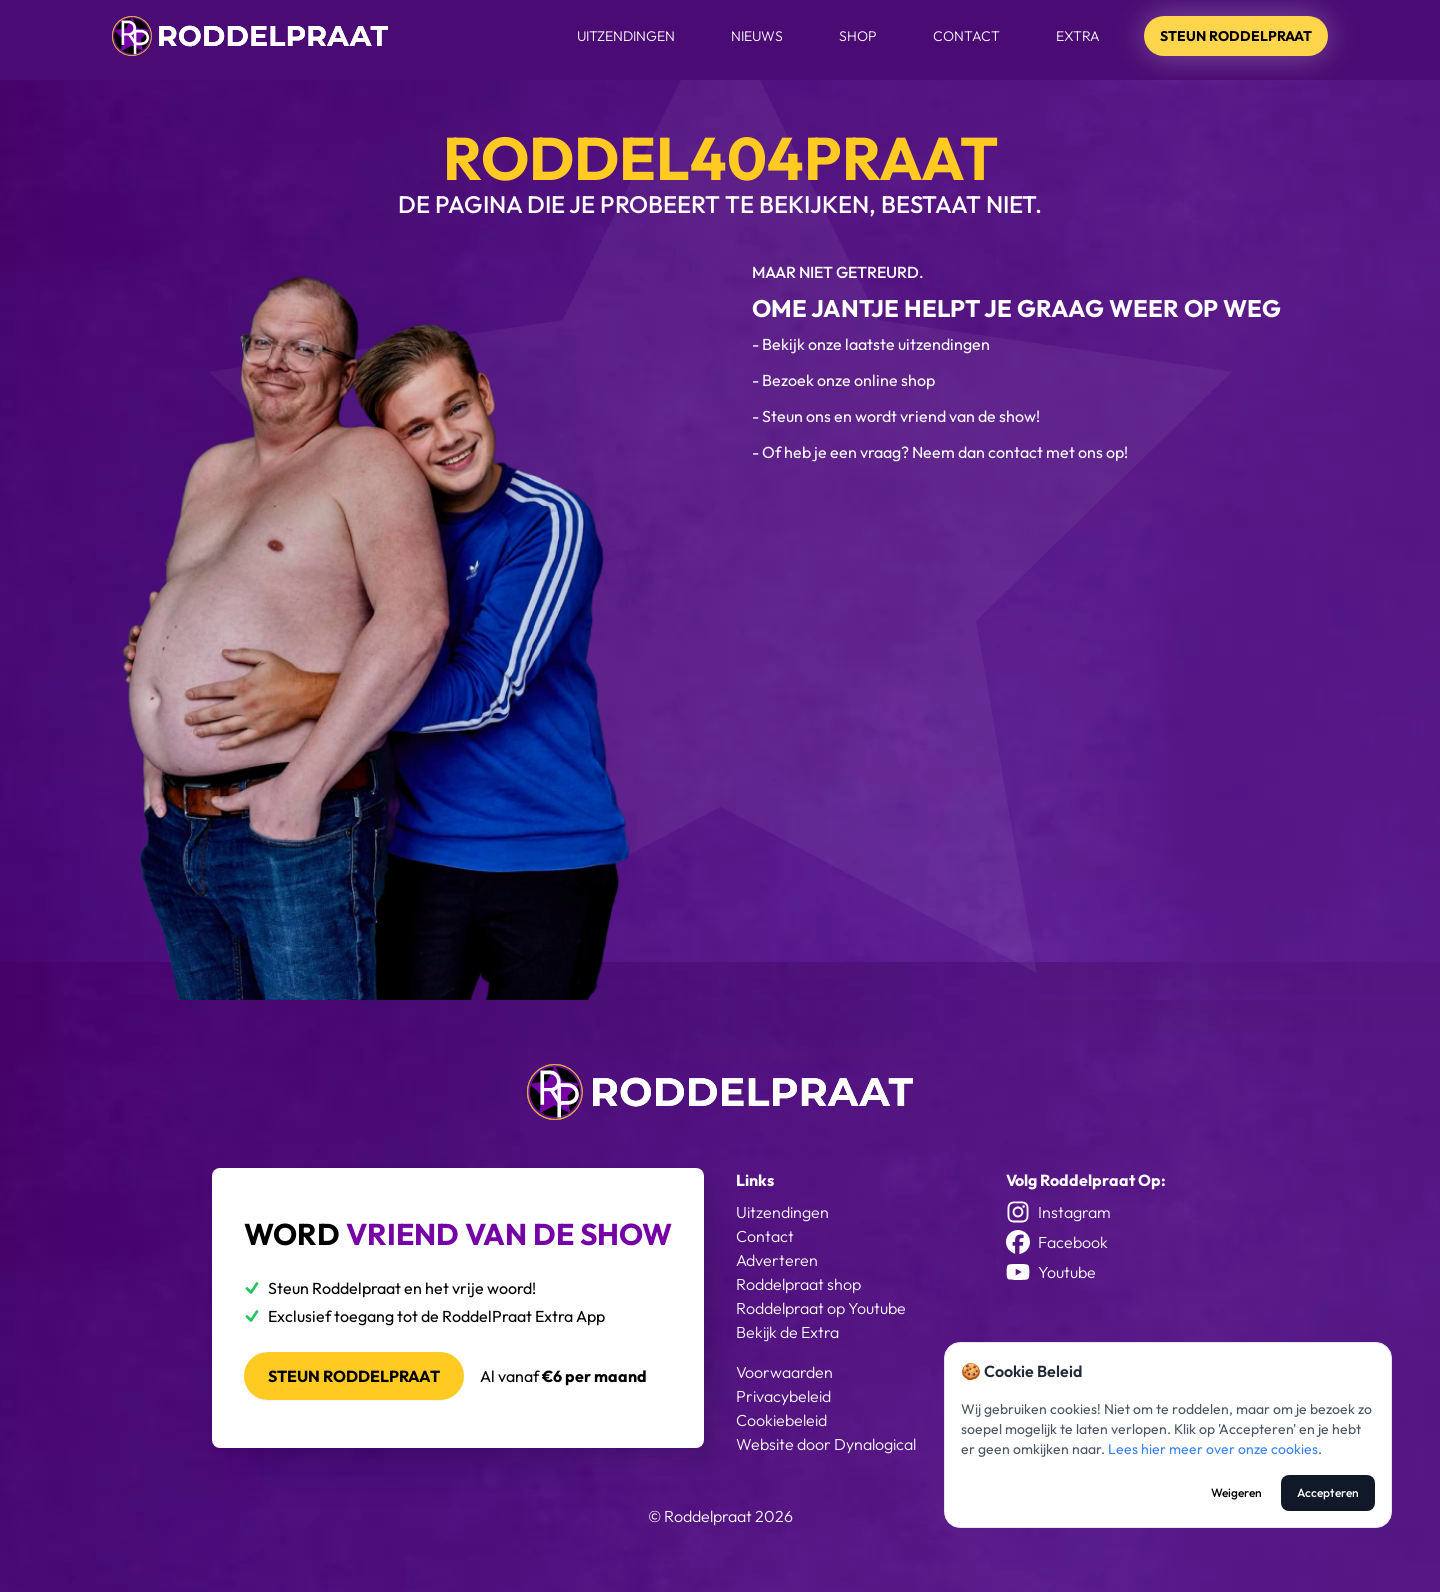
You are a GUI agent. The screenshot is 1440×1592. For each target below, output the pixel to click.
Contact (966, 36)
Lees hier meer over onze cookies (1213, 1449)
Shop (858, 36)
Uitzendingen (626, 36)
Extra (1078, 36)
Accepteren (1328, 1492)
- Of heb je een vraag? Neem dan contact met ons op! (940, 452)
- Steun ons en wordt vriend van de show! (896, 416)
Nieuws (757, 36)
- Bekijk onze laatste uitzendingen (871, 344)
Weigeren (1236, 1492)
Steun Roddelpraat (1236, 36)
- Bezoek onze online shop (843, 380)
